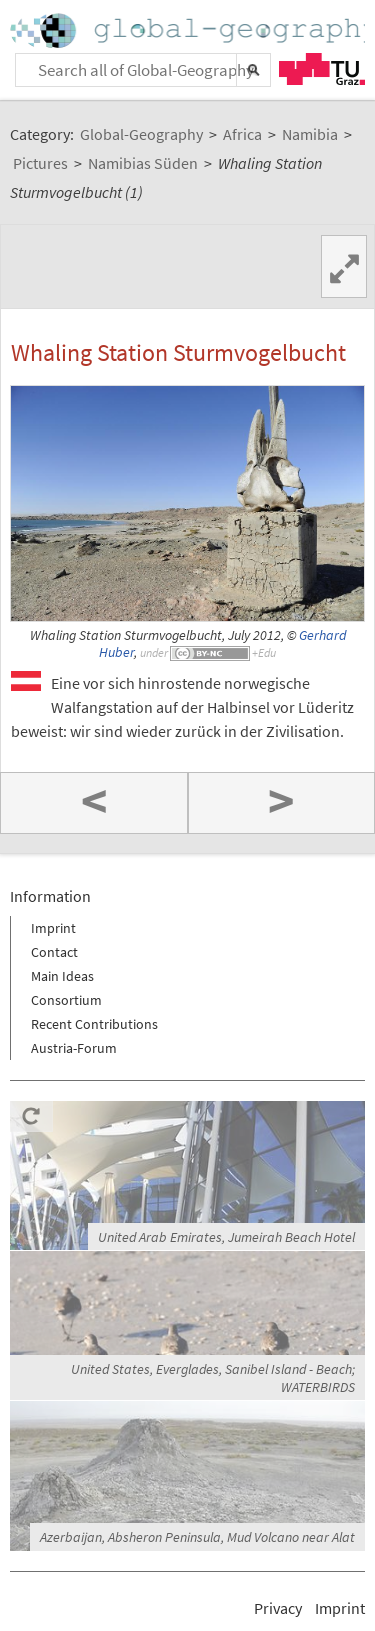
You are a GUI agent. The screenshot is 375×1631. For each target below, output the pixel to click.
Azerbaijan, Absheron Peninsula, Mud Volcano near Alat (197, 1537)
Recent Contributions (94, 1024)
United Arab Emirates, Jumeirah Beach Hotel (226, 1237)
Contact (54, 952)
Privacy (278, 1608)
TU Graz (322, 69)
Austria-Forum (74, 1048)
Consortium (66, 1000)
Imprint (53, 928)
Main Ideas (62, 976)
